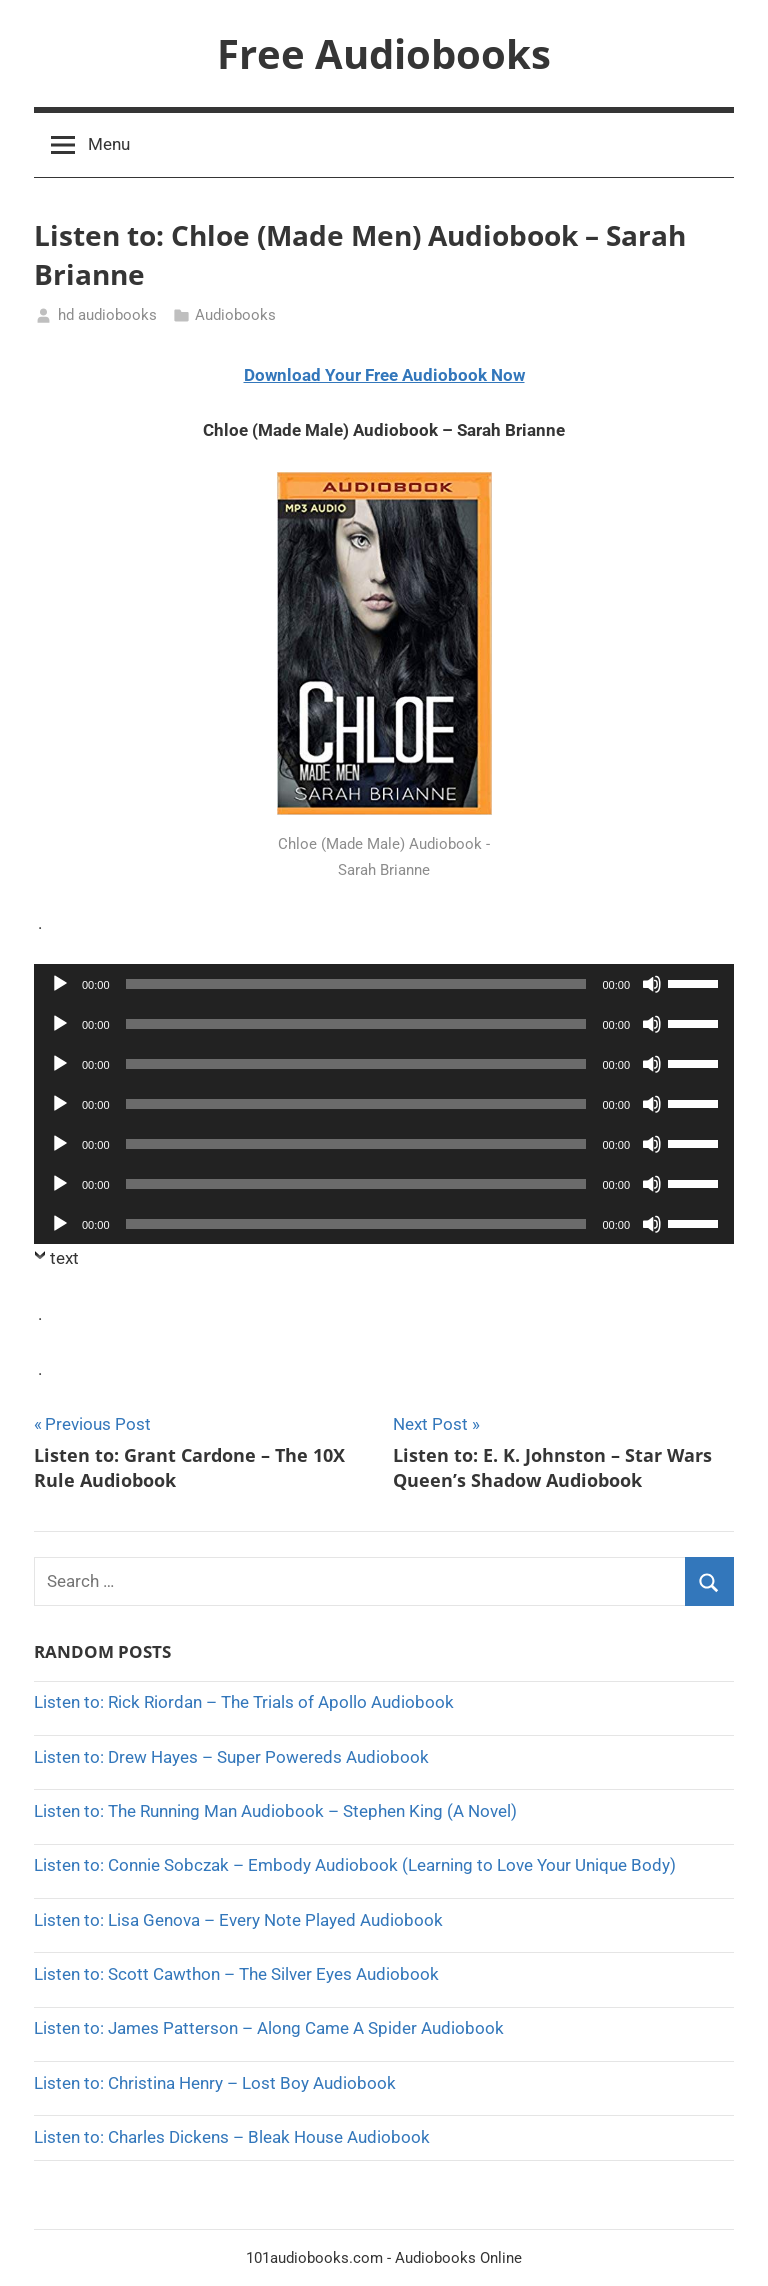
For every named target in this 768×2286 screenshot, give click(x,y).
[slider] (356, 984)
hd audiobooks (107, 315)
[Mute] (652, 984)
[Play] (60, 984)
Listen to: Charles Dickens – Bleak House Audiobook (232, 2137)
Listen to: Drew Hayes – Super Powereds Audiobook (231, 1757)
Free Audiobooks (384, 53)
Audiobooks (235, 315)
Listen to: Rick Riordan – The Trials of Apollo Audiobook (244, 1702)
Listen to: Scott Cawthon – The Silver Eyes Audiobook (236, 1974)
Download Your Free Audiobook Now (384, 375)
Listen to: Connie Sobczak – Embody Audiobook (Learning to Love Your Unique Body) (355, 1865)
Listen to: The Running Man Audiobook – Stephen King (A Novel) (275, 1811)
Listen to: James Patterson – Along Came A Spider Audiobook (269, 2028)
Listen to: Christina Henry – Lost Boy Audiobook (215, 2083)
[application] (384, 984)
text (64, 1258)
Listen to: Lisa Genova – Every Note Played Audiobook (238, 1920)
